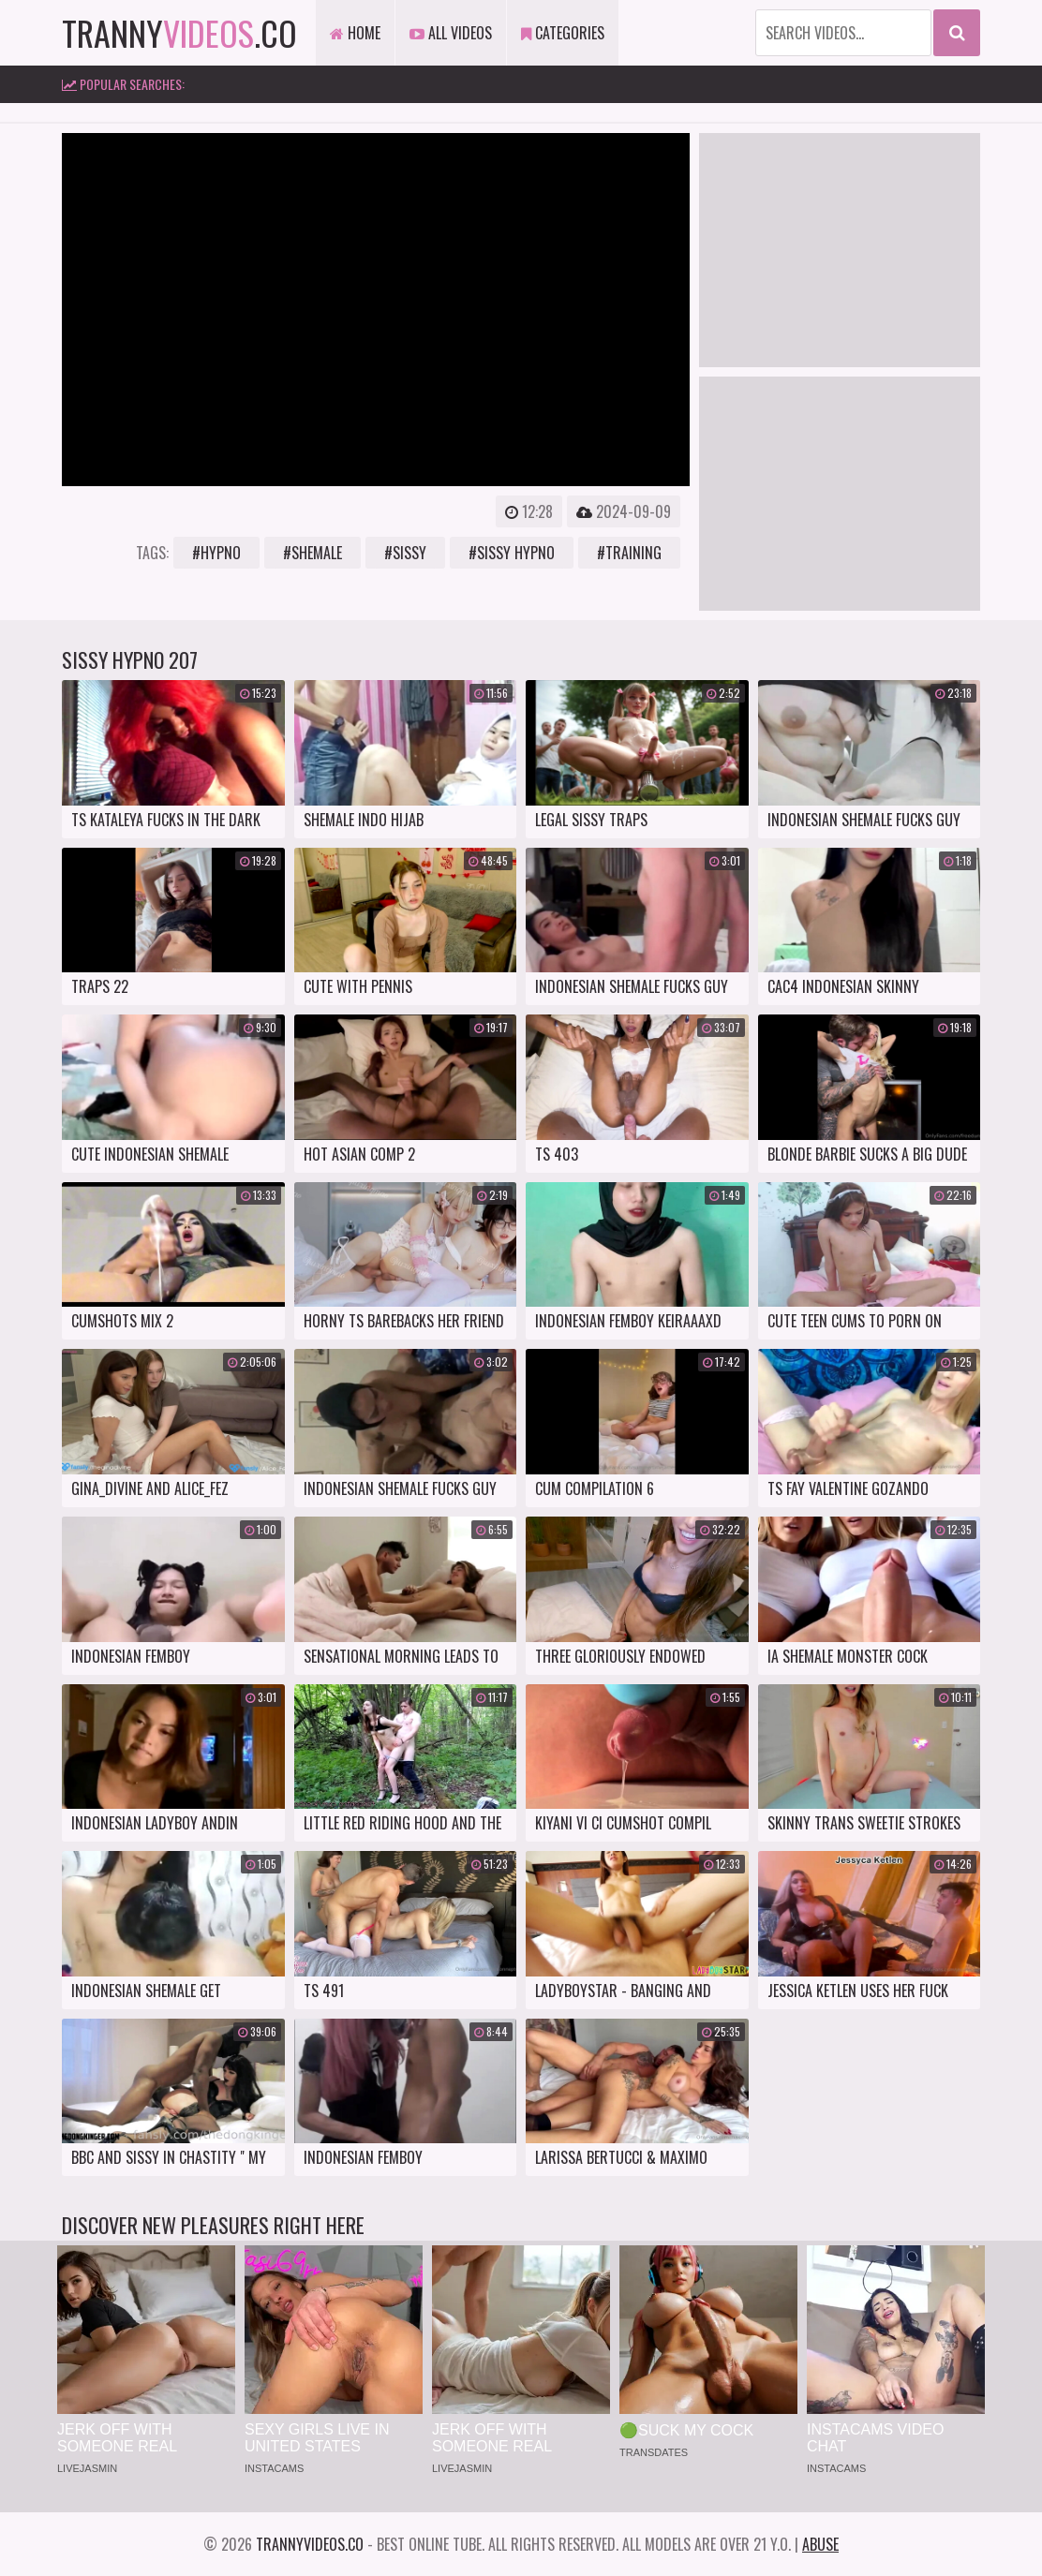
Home (355, 33)
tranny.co (179, 32)
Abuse (820, 2544)
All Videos (450, 33)
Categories (562, 33)
